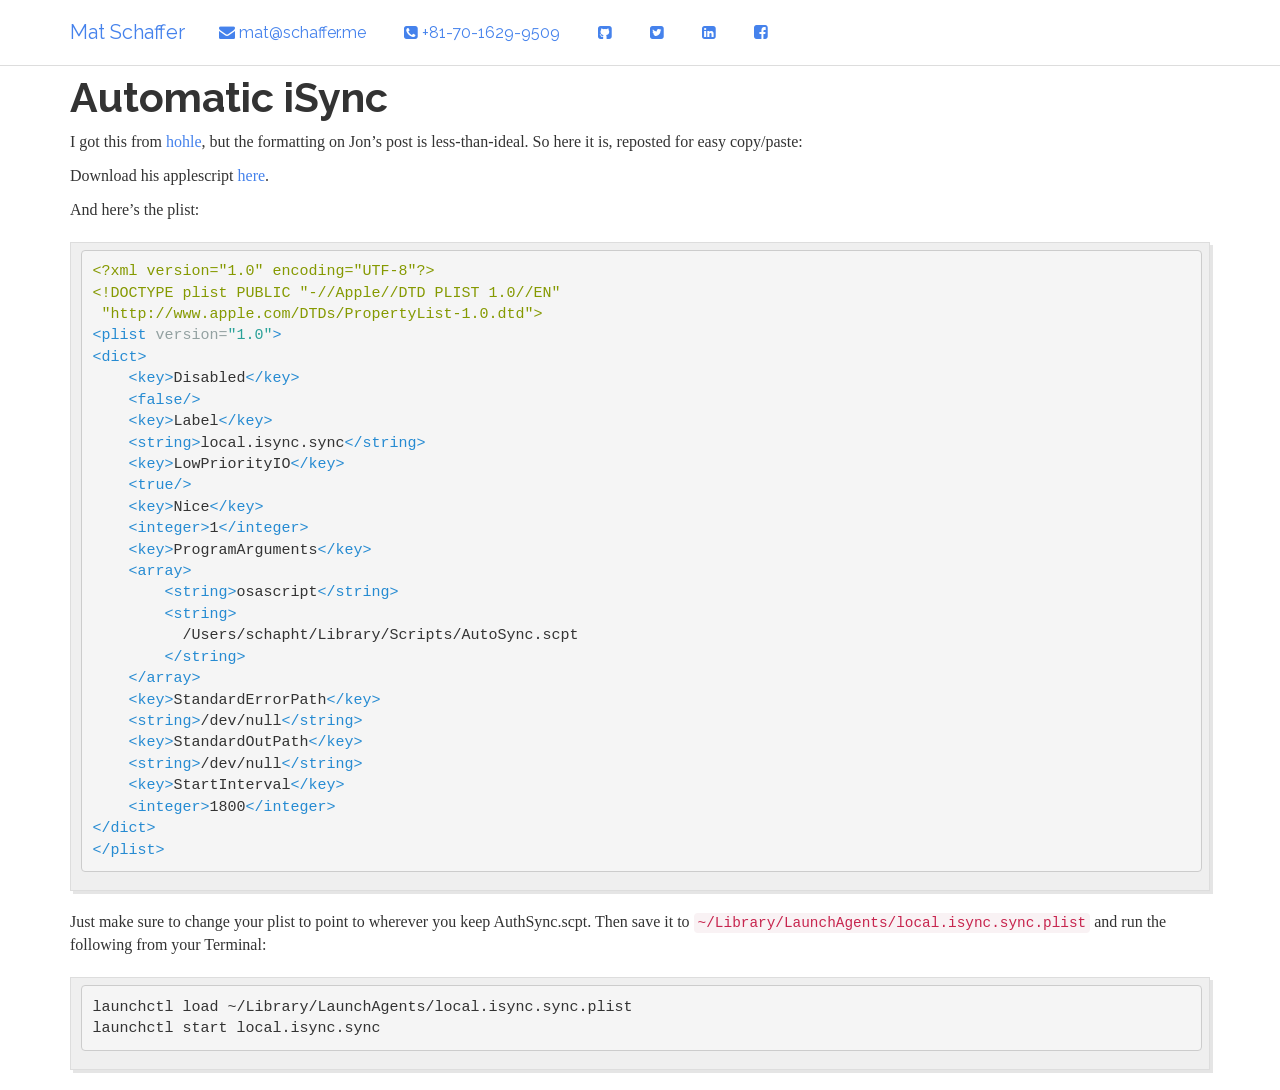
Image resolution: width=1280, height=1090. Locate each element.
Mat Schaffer (127, 32)
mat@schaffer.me (292, 32)
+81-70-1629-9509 (482, 32)
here (252, 175)
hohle (184, 141)
